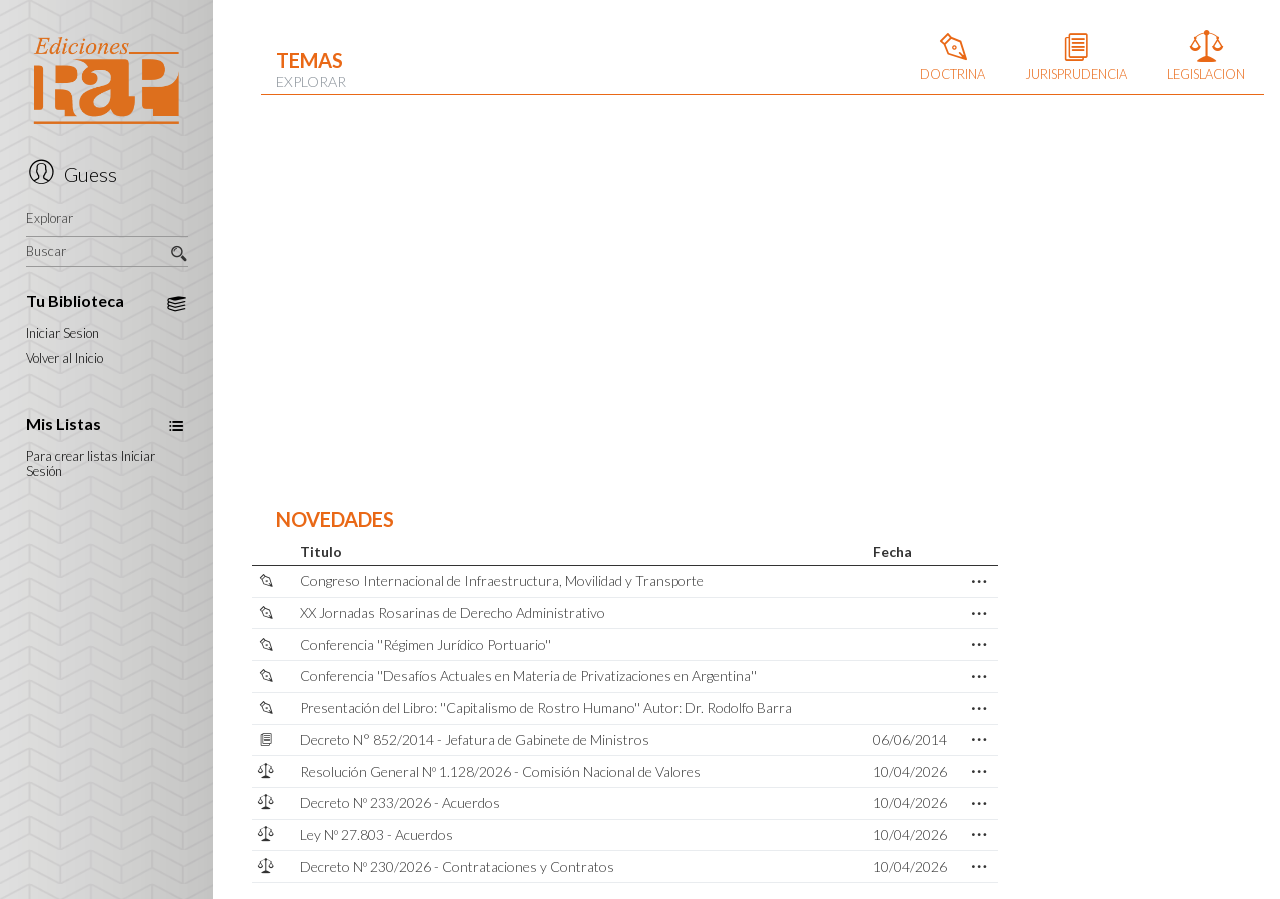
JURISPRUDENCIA (1076, 58)
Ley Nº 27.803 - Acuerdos (376, 834)
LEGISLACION (1206, 58)
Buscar (107, 251)
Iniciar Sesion (62, 333)
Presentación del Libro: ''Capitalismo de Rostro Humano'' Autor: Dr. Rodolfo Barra (546, 707)
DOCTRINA (952, 58)
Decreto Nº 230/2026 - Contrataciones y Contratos (457, 866)
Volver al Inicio (64, 358)
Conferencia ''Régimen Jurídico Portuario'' (425, 644)
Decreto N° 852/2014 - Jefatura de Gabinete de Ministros (474, 739)
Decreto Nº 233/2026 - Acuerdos (400, 802)
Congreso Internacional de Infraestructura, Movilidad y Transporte (502, 580)
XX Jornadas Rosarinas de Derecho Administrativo (452, 612)
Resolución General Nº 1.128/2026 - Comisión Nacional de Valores (500, 771)
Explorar (49, 218)
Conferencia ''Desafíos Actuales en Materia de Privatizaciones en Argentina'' (528, 675)
